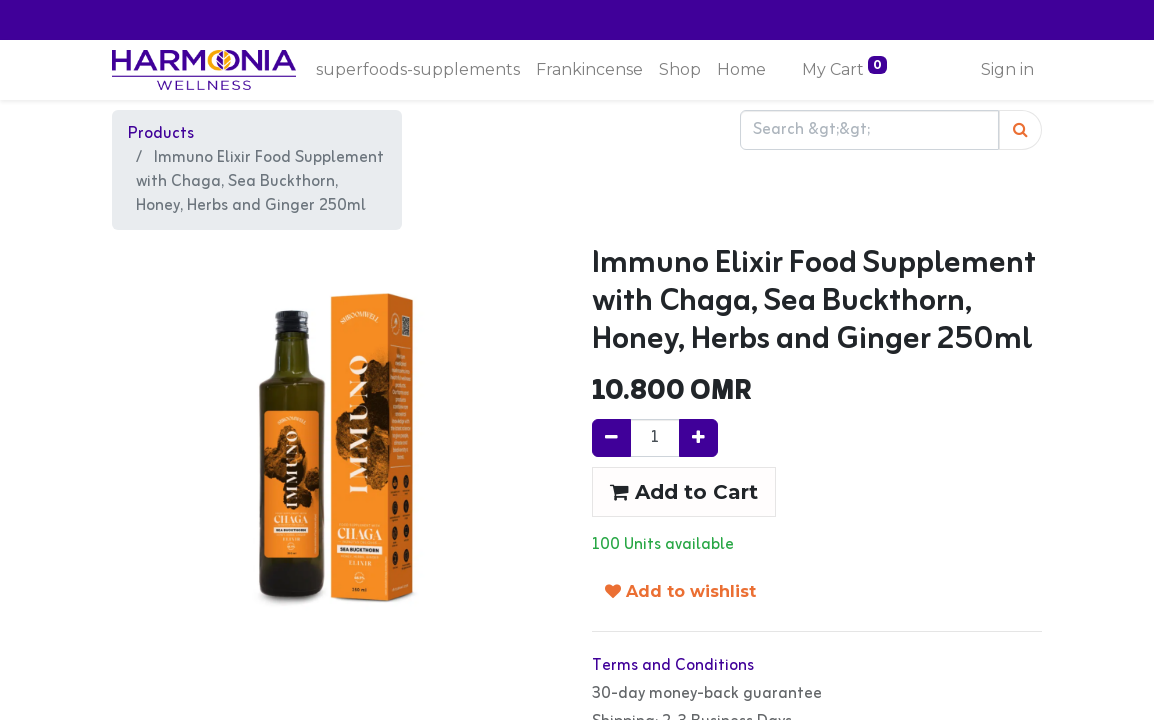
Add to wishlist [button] (680, 591)
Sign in (1007, 69)
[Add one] (698, 438)
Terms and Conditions (673, 666)
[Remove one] (611, 438)
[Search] (1020, 130)
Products (161, 134)
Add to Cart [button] (684, 492)
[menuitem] (418, 70)
